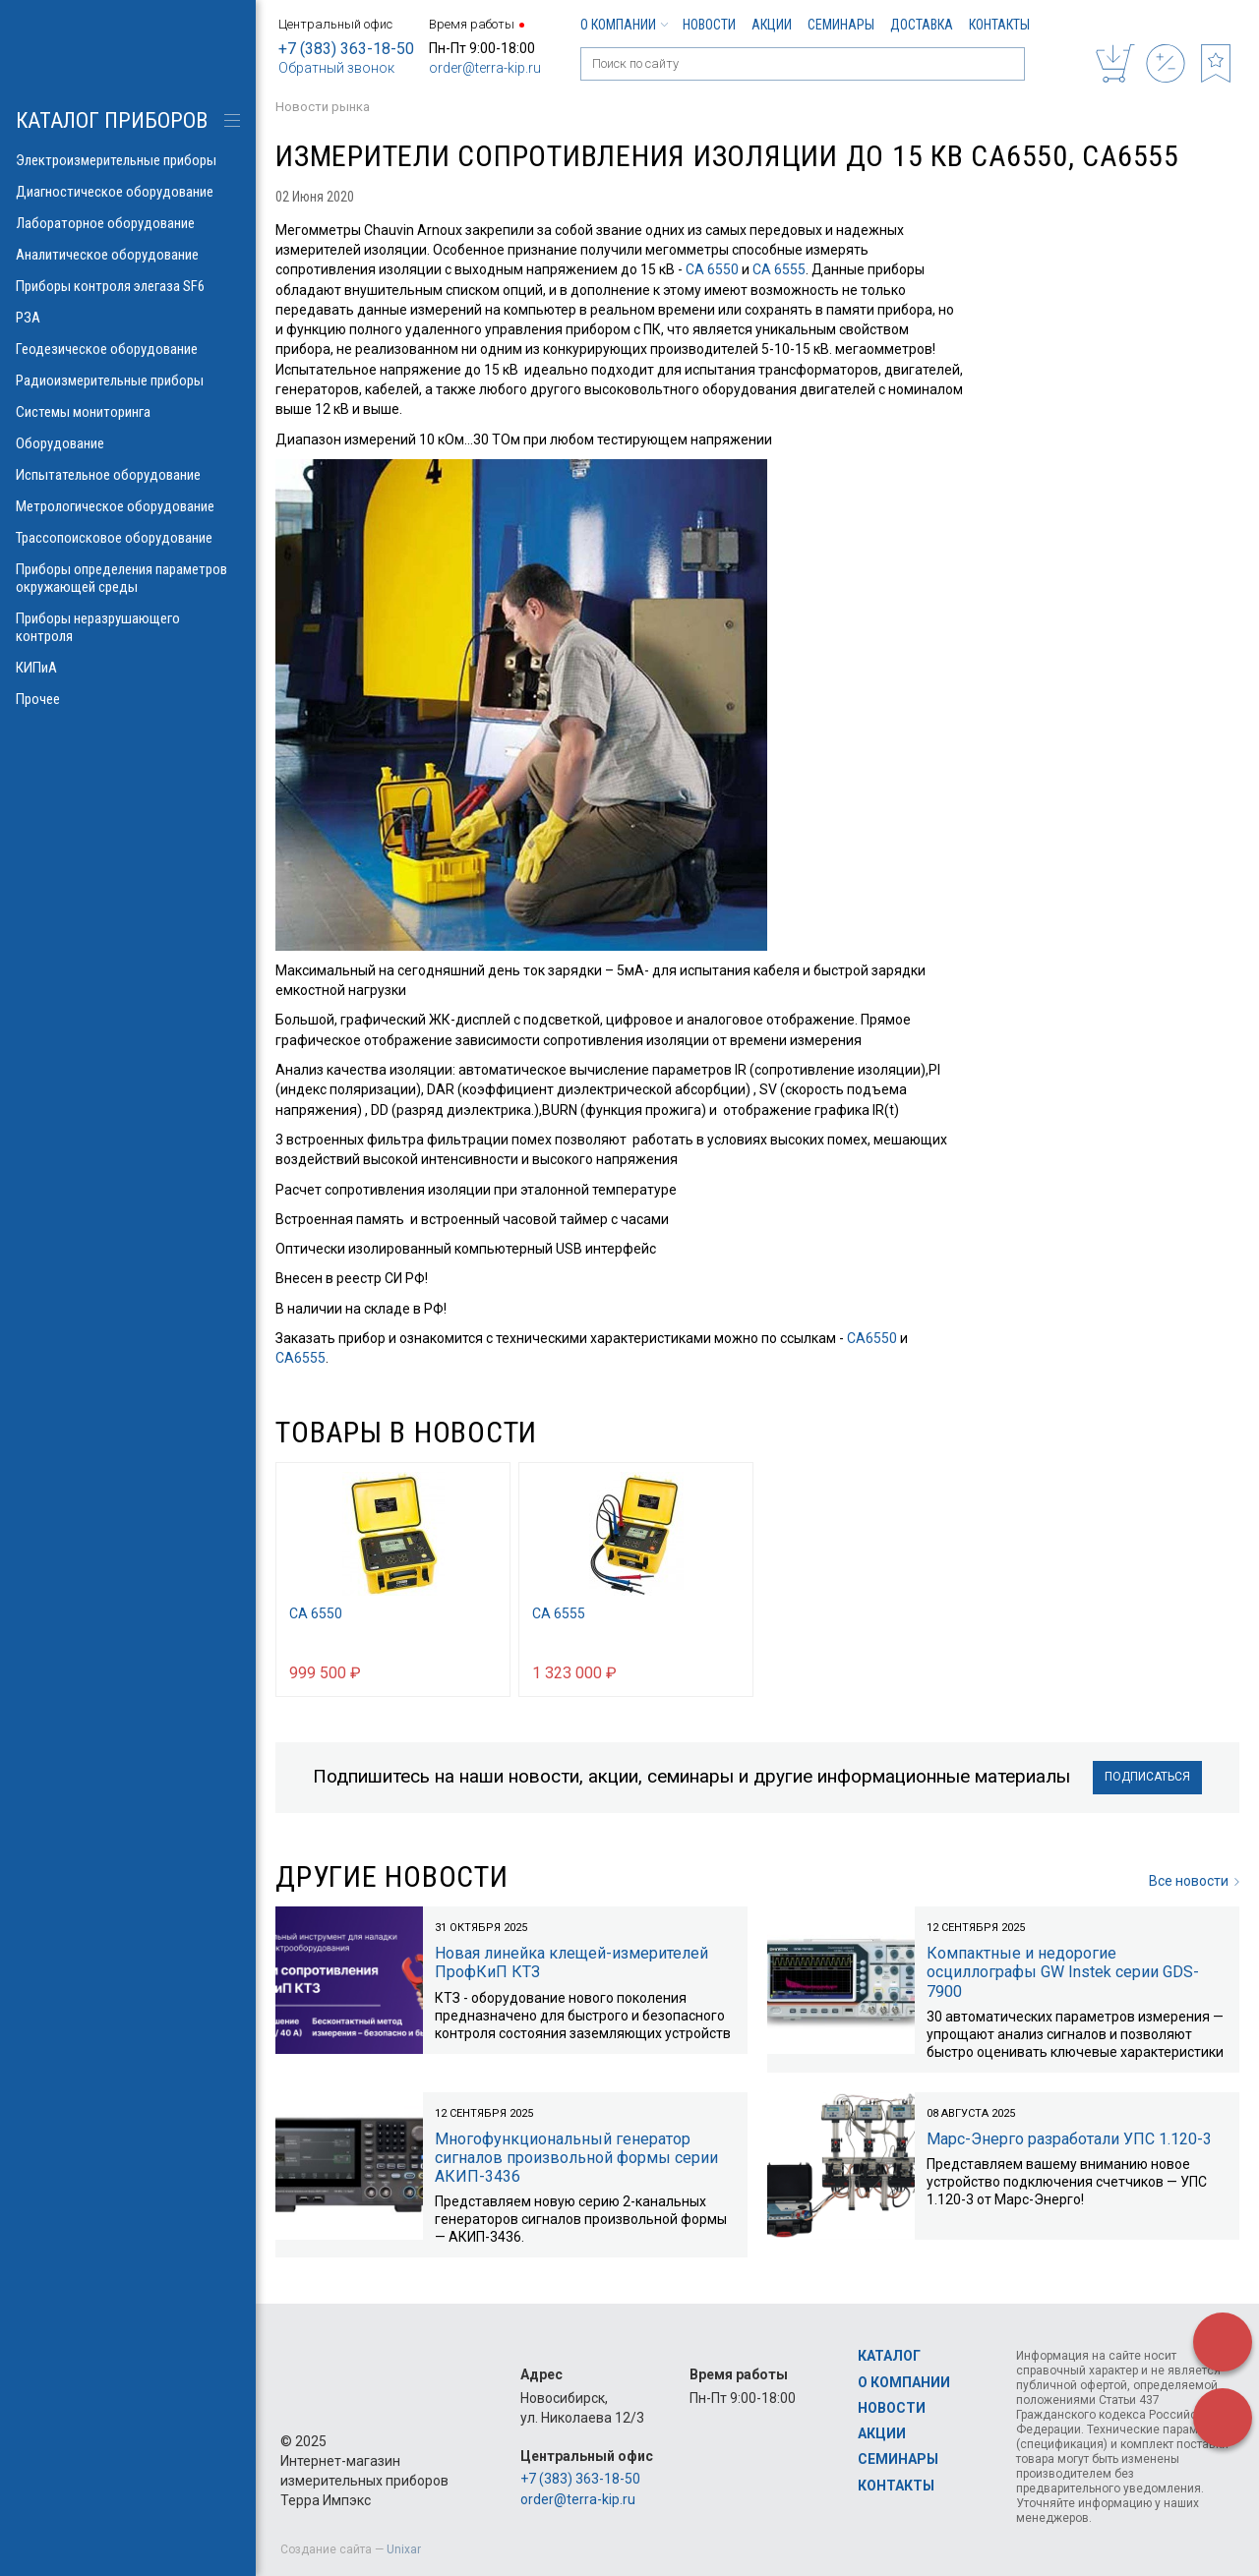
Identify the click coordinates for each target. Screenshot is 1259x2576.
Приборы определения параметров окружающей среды (128, 578)
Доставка (921, 24)
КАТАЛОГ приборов (112, 120)
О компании (623, 24)
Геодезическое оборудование (128, 349)
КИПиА (128, 667)
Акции (771, 24)
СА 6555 (779, 269)
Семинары (841, 24)
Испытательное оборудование (128, 475)
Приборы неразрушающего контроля (128, 627)
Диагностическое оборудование (128, 192)
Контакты (999, 24)
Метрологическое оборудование (128, 506)
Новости (709, 24)
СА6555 (300, 1358)
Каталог (889, 2356)
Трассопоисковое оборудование (128, 538)
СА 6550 (712, 269)
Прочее (128, 699)
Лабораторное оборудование (128, 223)
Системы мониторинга (128, 412)
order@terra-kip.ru (485, 68)
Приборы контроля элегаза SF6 (128, 286)
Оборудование (128, 443)
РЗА (128, 317)
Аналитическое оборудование (128, 254)
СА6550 (872, 1338)
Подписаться (1147, 1777)
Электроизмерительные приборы (128, 160)
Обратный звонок (336, 68)
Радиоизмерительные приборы (128, 380)
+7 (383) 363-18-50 (346, 48)
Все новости (1194, 1881)
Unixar (404, 2549)
